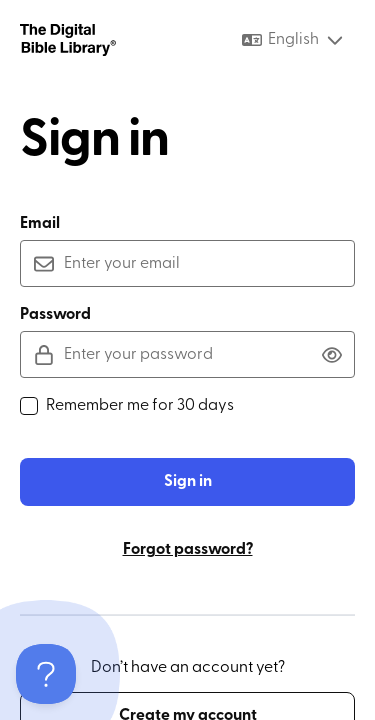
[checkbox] (29, 406)
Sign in (188, 482)
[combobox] (293, 40)
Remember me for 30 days (127, 406)
